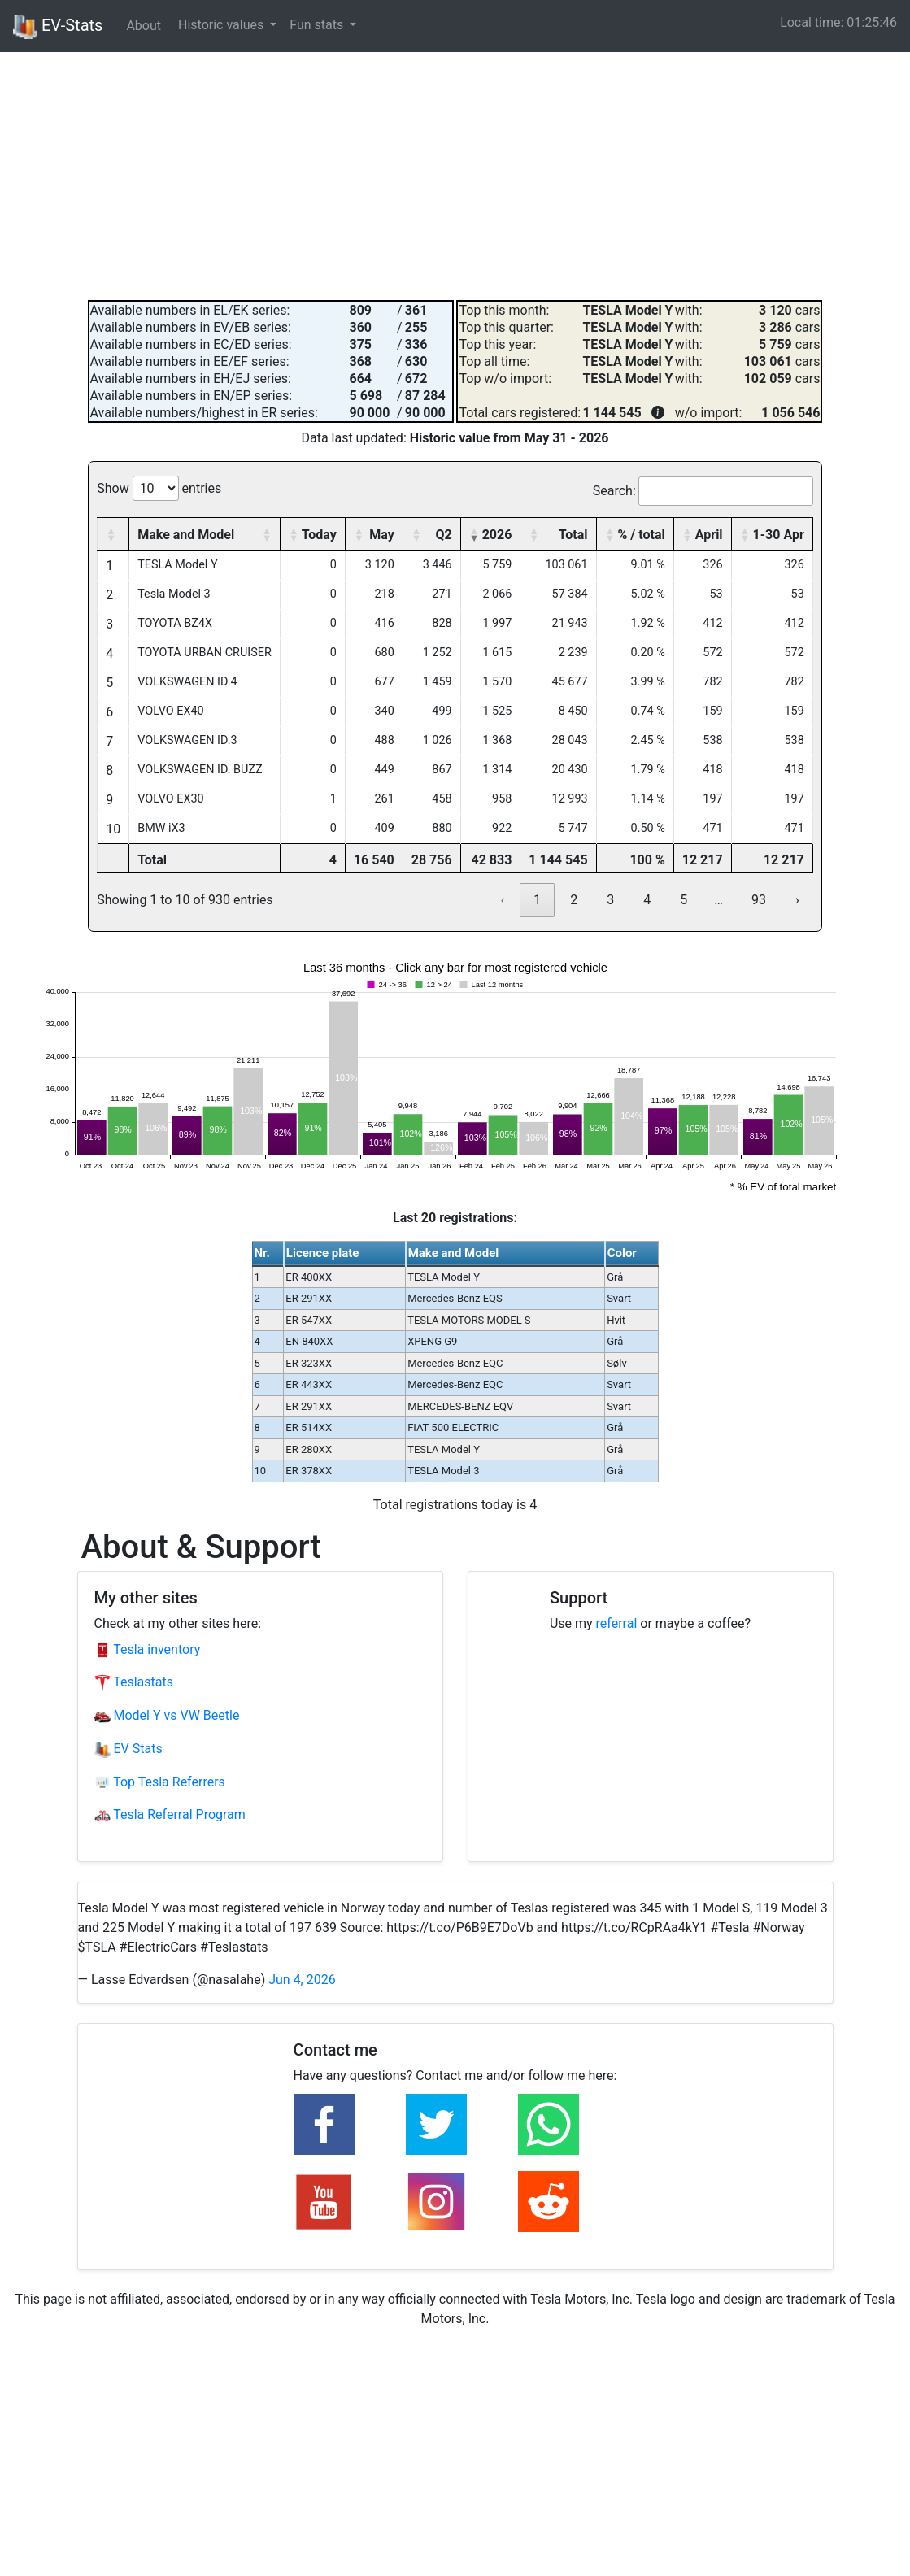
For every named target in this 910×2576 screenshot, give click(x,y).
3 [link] (610, 899)
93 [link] (758, 899)
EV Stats (128, 1748)
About (143, 25)
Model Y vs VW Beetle (167, 1715)
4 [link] (647, 899)
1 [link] (537, 899)
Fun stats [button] (318, 25)
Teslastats (133, 1682)
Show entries (159, 488)
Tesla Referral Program (170, 1814)
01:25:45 (872, 22)
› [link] (797, 899)
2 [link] (573, 899)
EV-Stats (57, 27)
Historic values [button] (222, 25)
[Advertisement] (455, 174)
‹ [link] (502, 899)
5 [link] (683, 899)
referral (617, 1623)
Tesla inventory (147, 1649)
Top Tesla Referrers (159, 1782)
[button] (110, 534)
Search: (614, 490)
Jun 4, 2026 (302, 1979)
